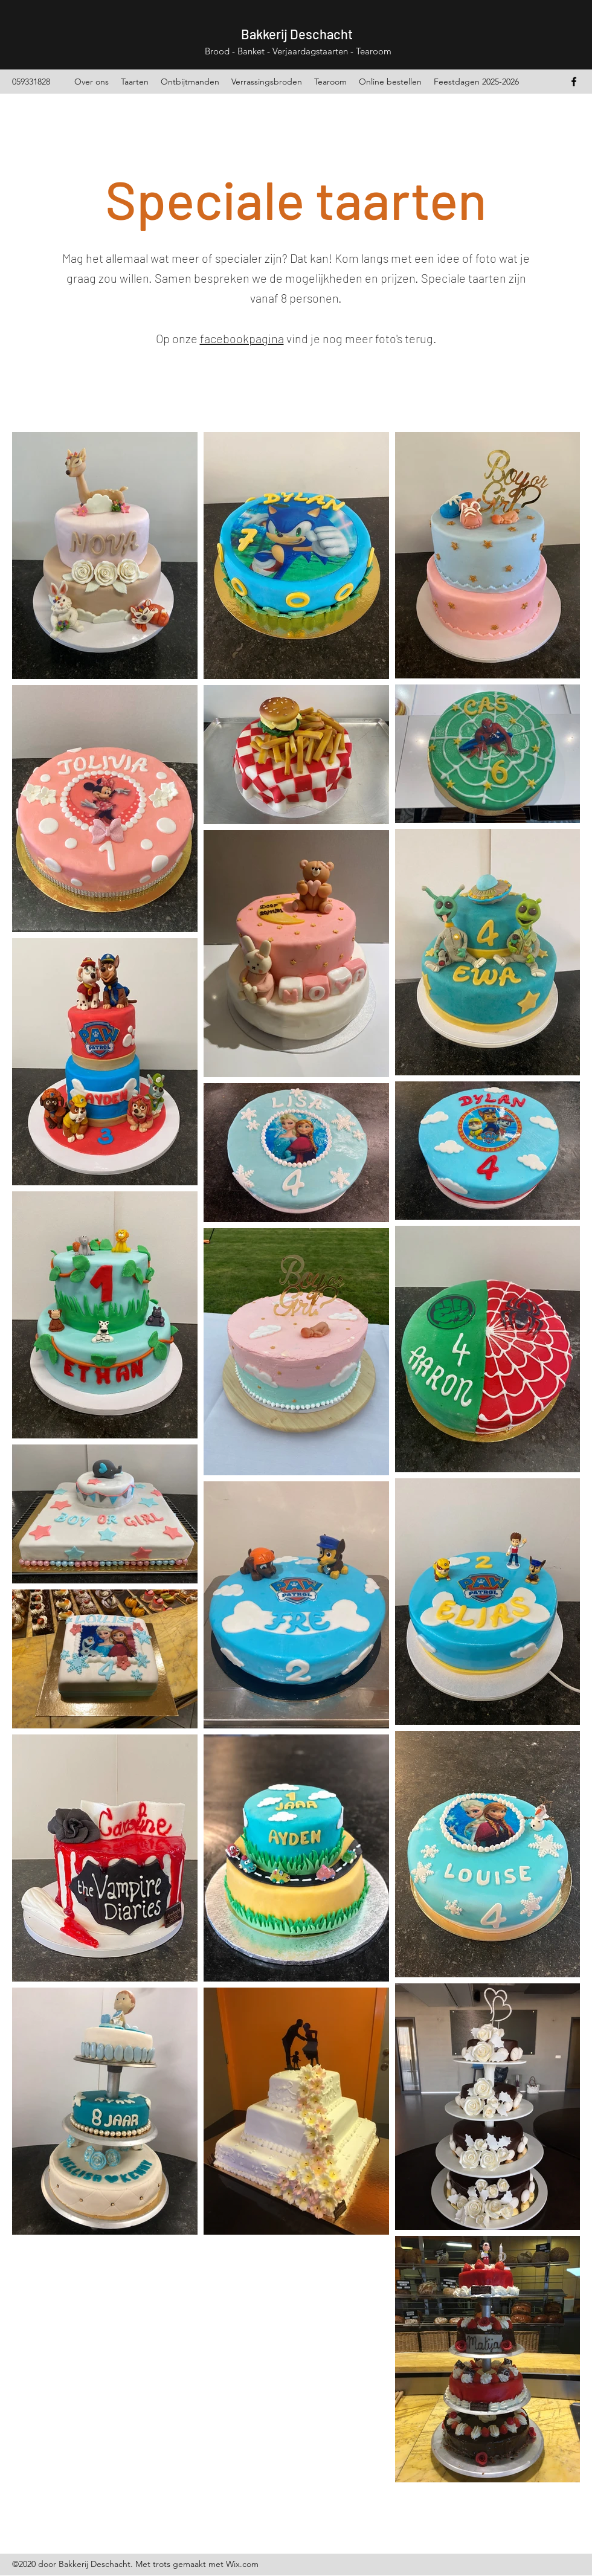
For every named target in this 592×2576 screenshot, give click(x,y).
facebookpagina (242, 338)
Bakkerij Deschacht (297, 34)
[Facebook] (574, 82)
